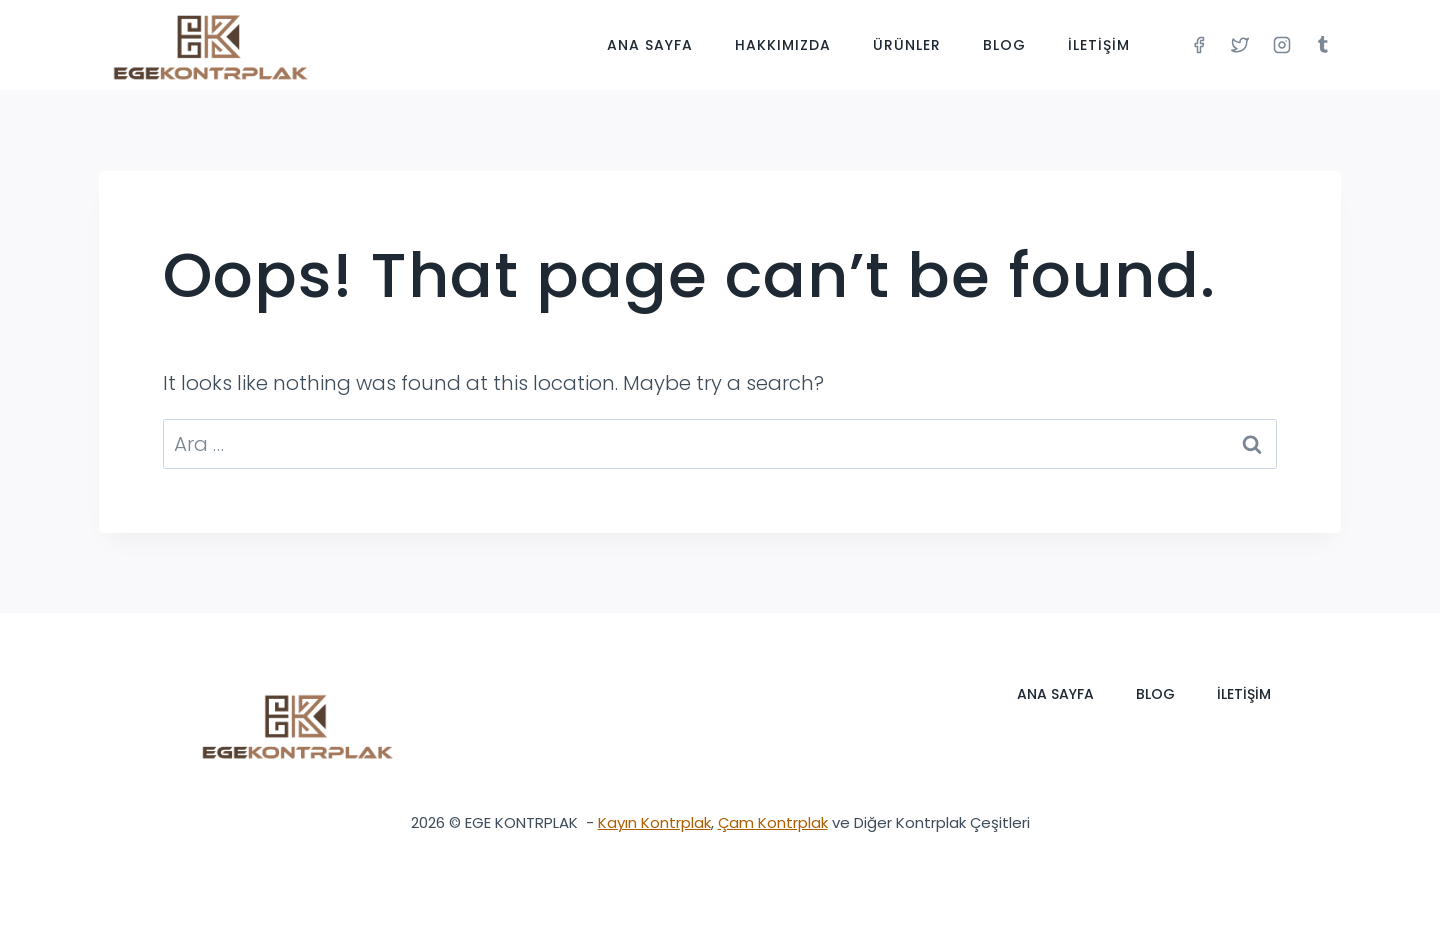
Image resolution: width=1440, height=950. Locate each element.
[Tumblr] (1323, 45)
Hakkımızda (783, 45)
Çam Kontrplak (773, 822)
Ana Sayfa (650, 45)
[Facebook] (1199, 45)
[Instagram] (1282, 45)
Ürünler (907, 45)
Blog (1004, 45)
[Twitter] (1240, 45)
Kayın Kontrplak (654, 822)
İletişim (1099, 45)
